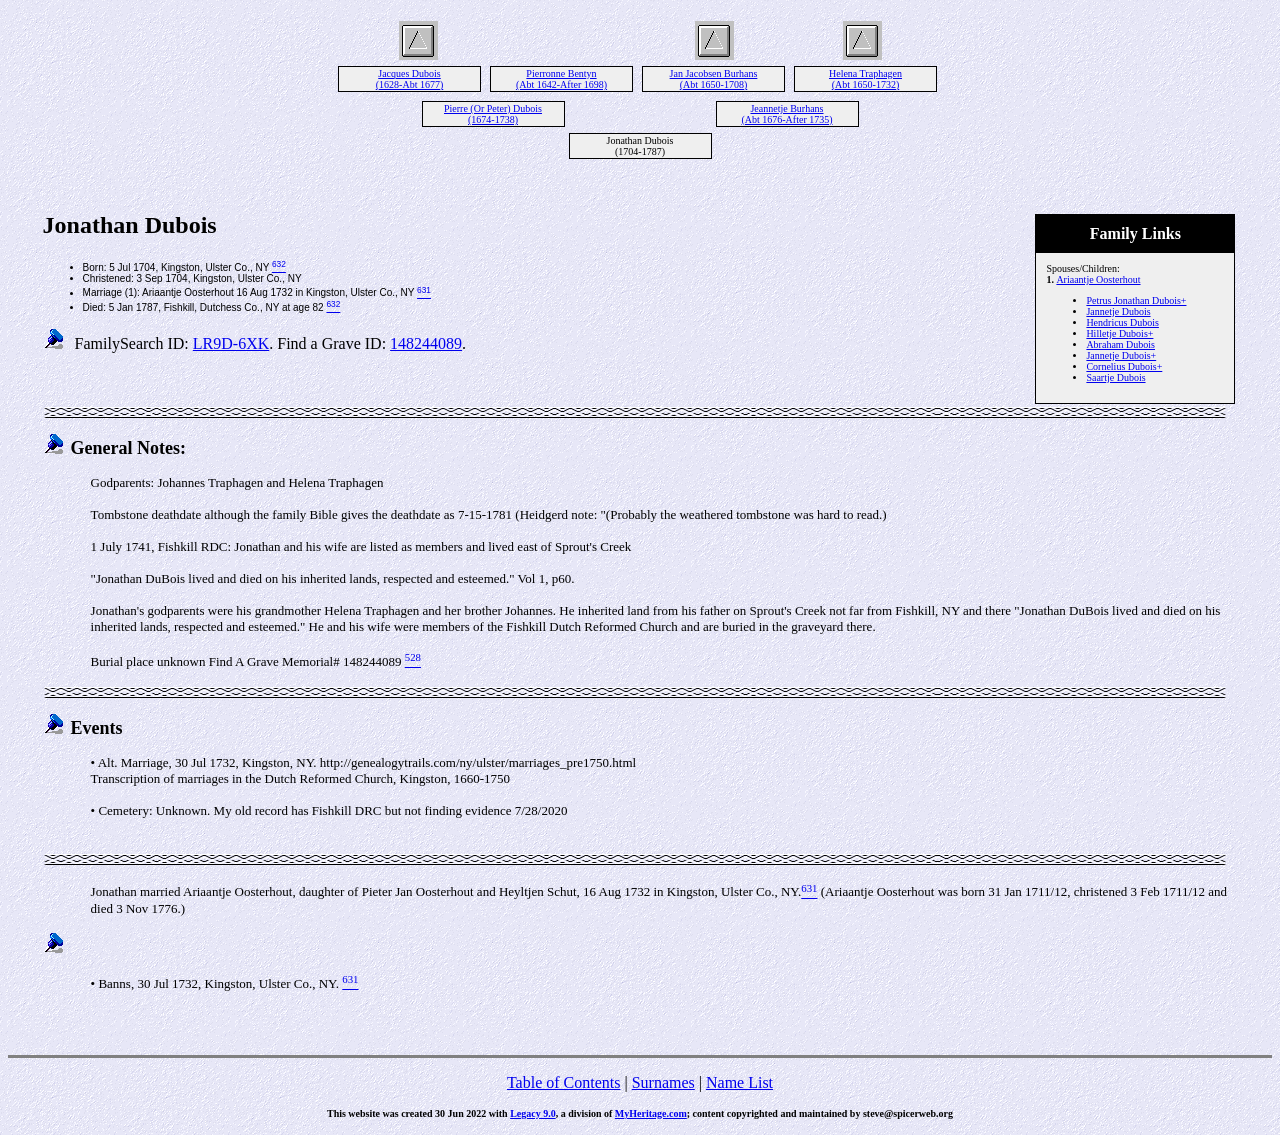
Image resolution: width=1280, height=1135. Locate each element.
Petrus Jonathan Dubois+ (1136, 300)
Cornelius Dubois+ (1124, 366)
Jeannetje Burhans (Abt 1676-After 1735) (786, 114)
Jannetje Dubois (1118, 311)
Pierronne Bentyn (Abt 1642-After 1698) (561, 79)
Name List (739, 1082)
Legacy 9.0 (533, 1113)
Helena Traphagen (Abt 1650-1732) (865, 79)
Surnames (663, 1082)
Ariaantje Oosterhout (1098, 279)
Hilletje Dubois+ (1119, 333)
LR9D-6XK (231, 343)
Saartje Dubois (1115, 377)
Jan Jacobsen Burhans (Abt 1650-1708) (714, 79)
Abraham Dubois (1120, 344)
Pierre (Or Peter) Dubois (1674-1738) (493, 114)
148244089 (426, 343)
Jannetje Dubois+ (1121, 355)
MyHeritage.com (651, 1113)
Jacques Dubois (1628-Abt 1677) (410, 79)
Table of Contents (564, 1082)
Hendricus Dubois (1122, 322)
